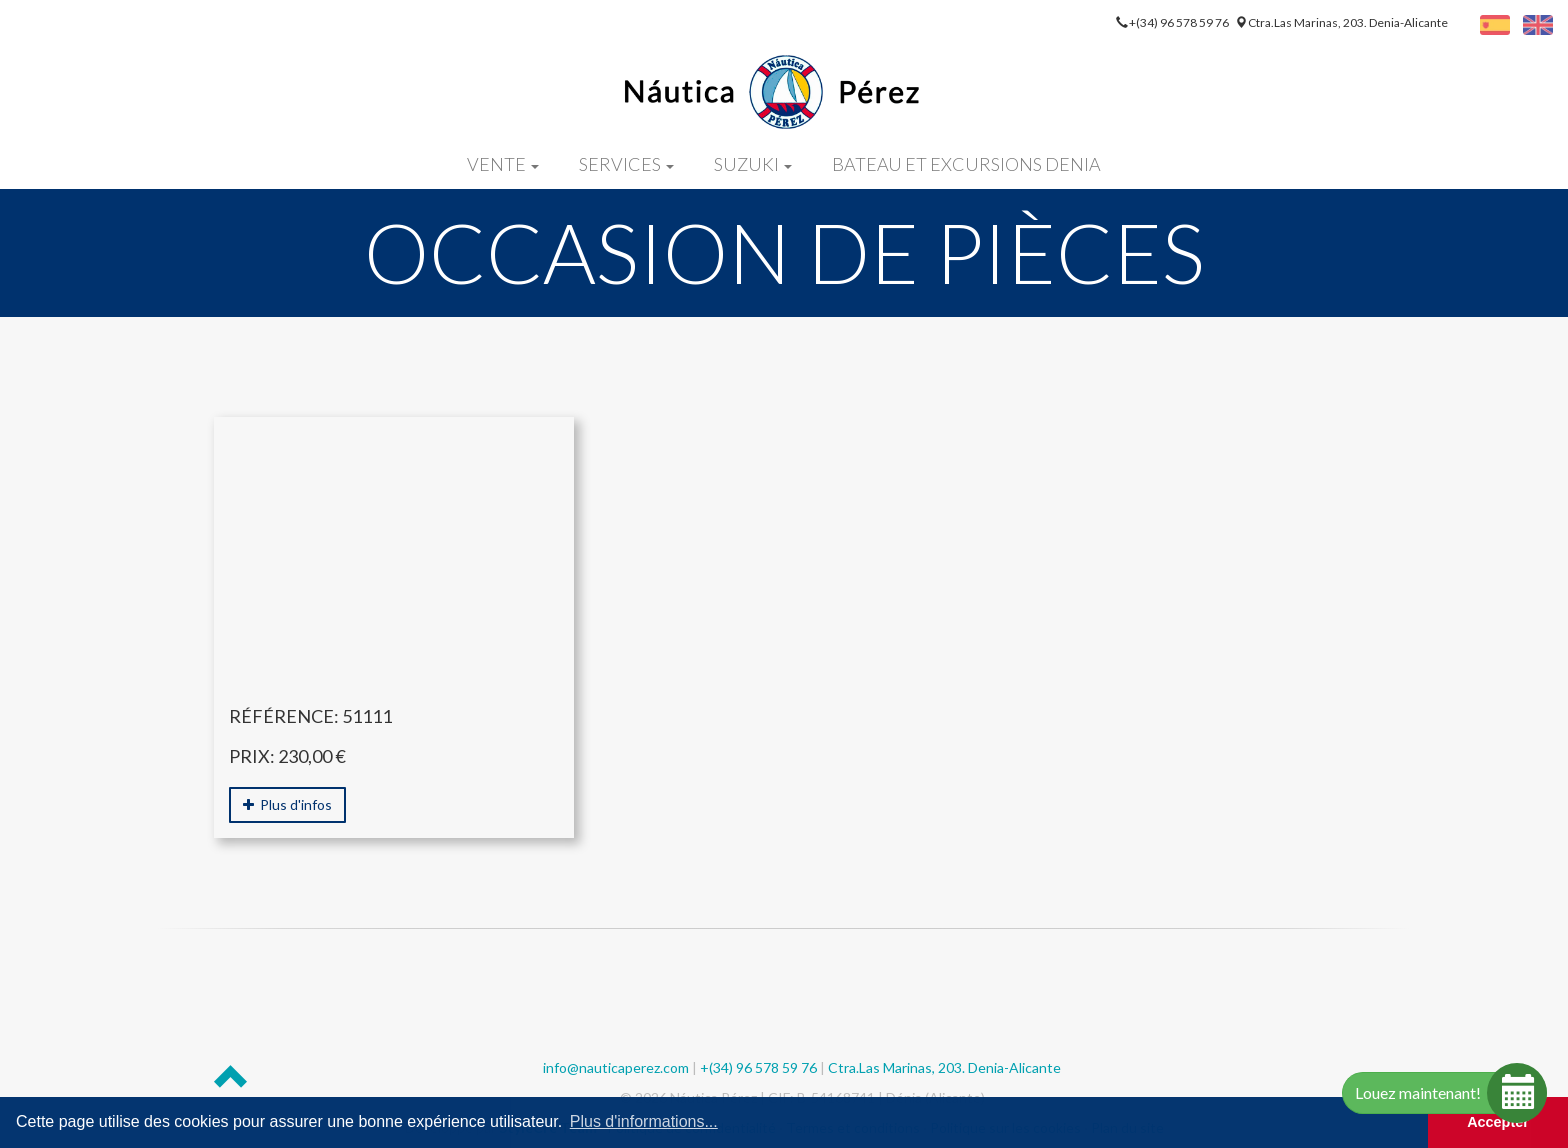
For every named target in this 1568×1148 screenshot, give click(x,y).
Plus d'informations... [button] (644, 1121)
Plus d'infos (287, 804)
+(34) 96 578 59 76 (1180, 22)
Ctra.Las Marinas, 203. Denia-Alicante (1348, 22)
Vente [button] (503, 164)
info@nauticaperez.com (616, 1067)
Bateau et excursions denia (966, 164)
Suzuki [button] (753, 164)
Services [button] (626, 164)
